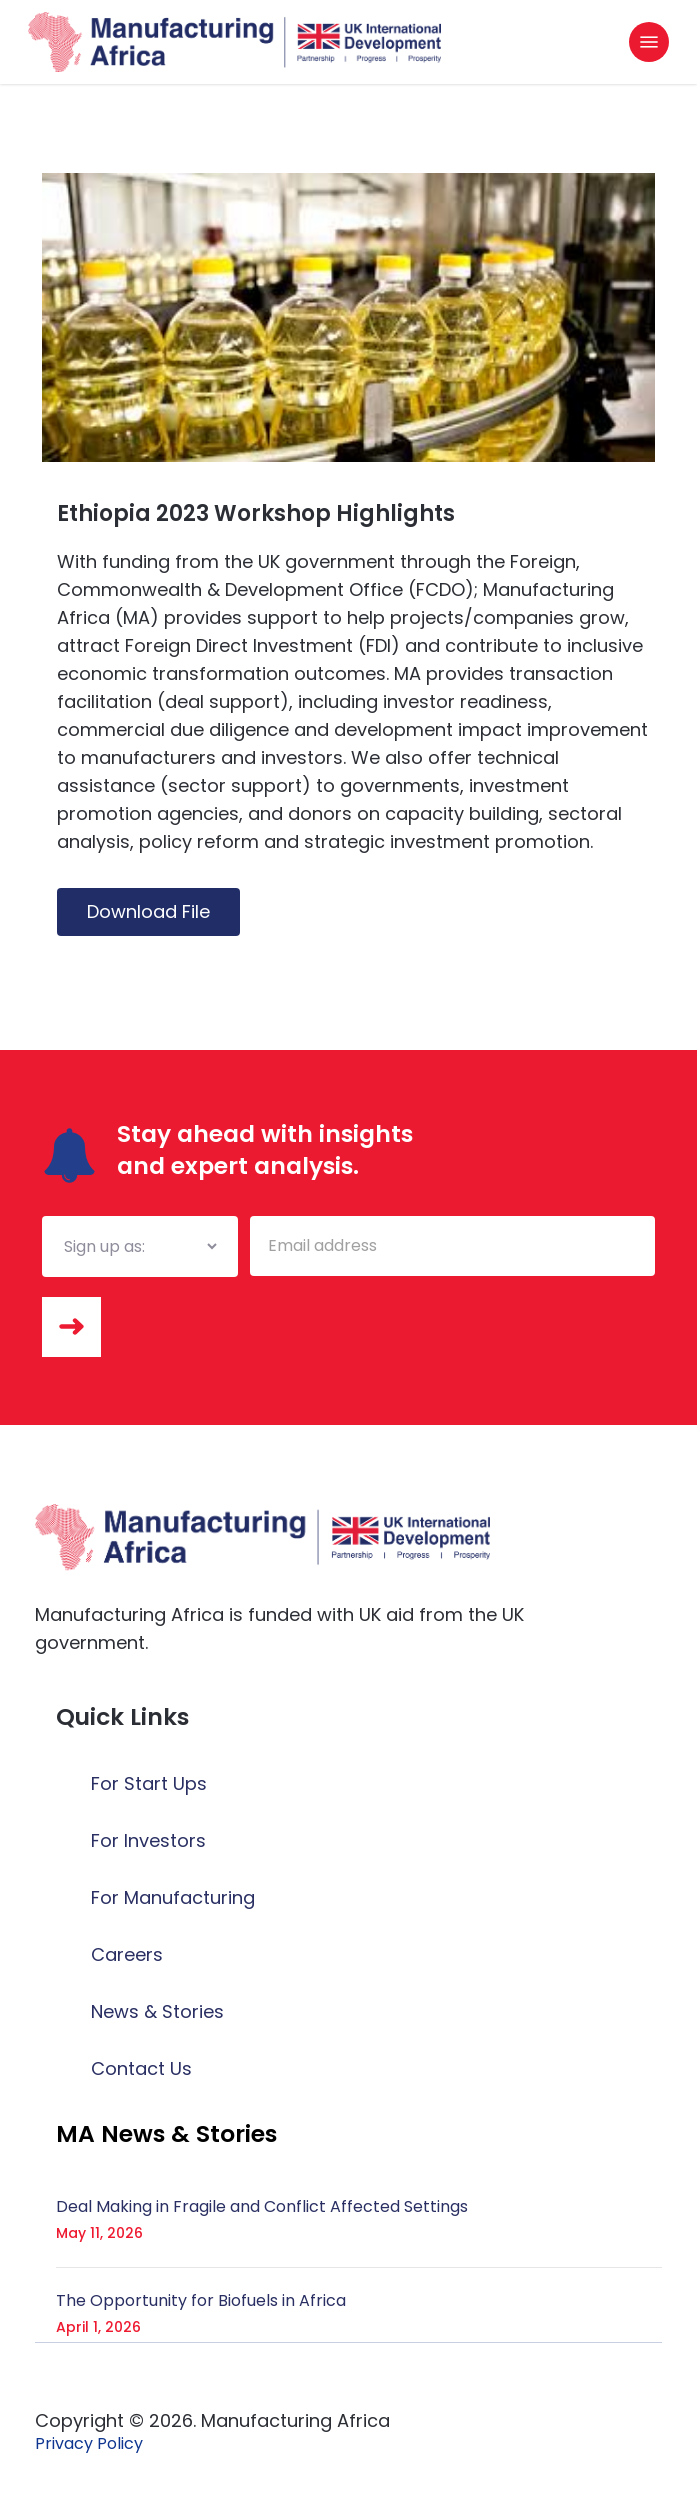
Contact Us (141, 2068)
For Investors (148, 1840)
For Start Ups (149, 1783)
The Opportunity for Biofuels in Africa (201, 2300)
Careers (127, 1954)
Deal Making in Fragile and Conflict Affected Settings (262, 2206)
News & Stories (157, 2011)
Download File (148, 911)
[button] (649, 42)
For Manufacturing (173, 1897)
